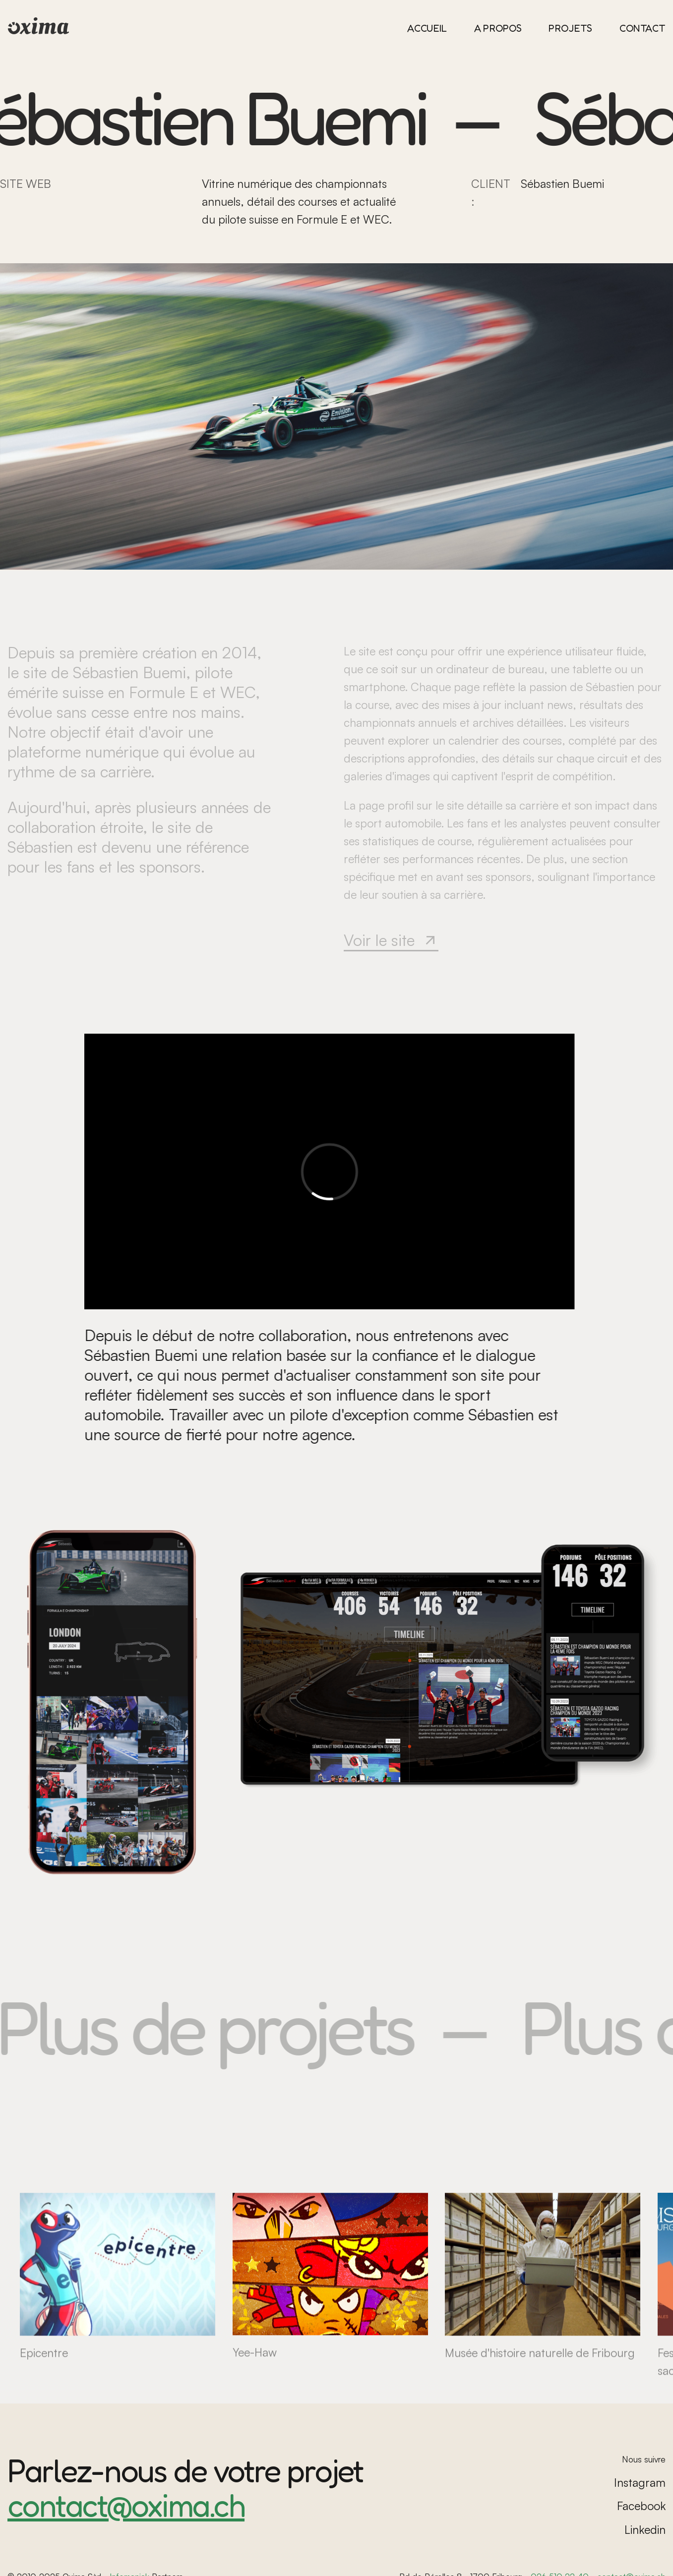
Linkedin (645, 2529)
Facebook (641, 2506)
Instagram (640, 2482)
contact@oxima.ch (126, 2505)
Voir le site (391, 940)
